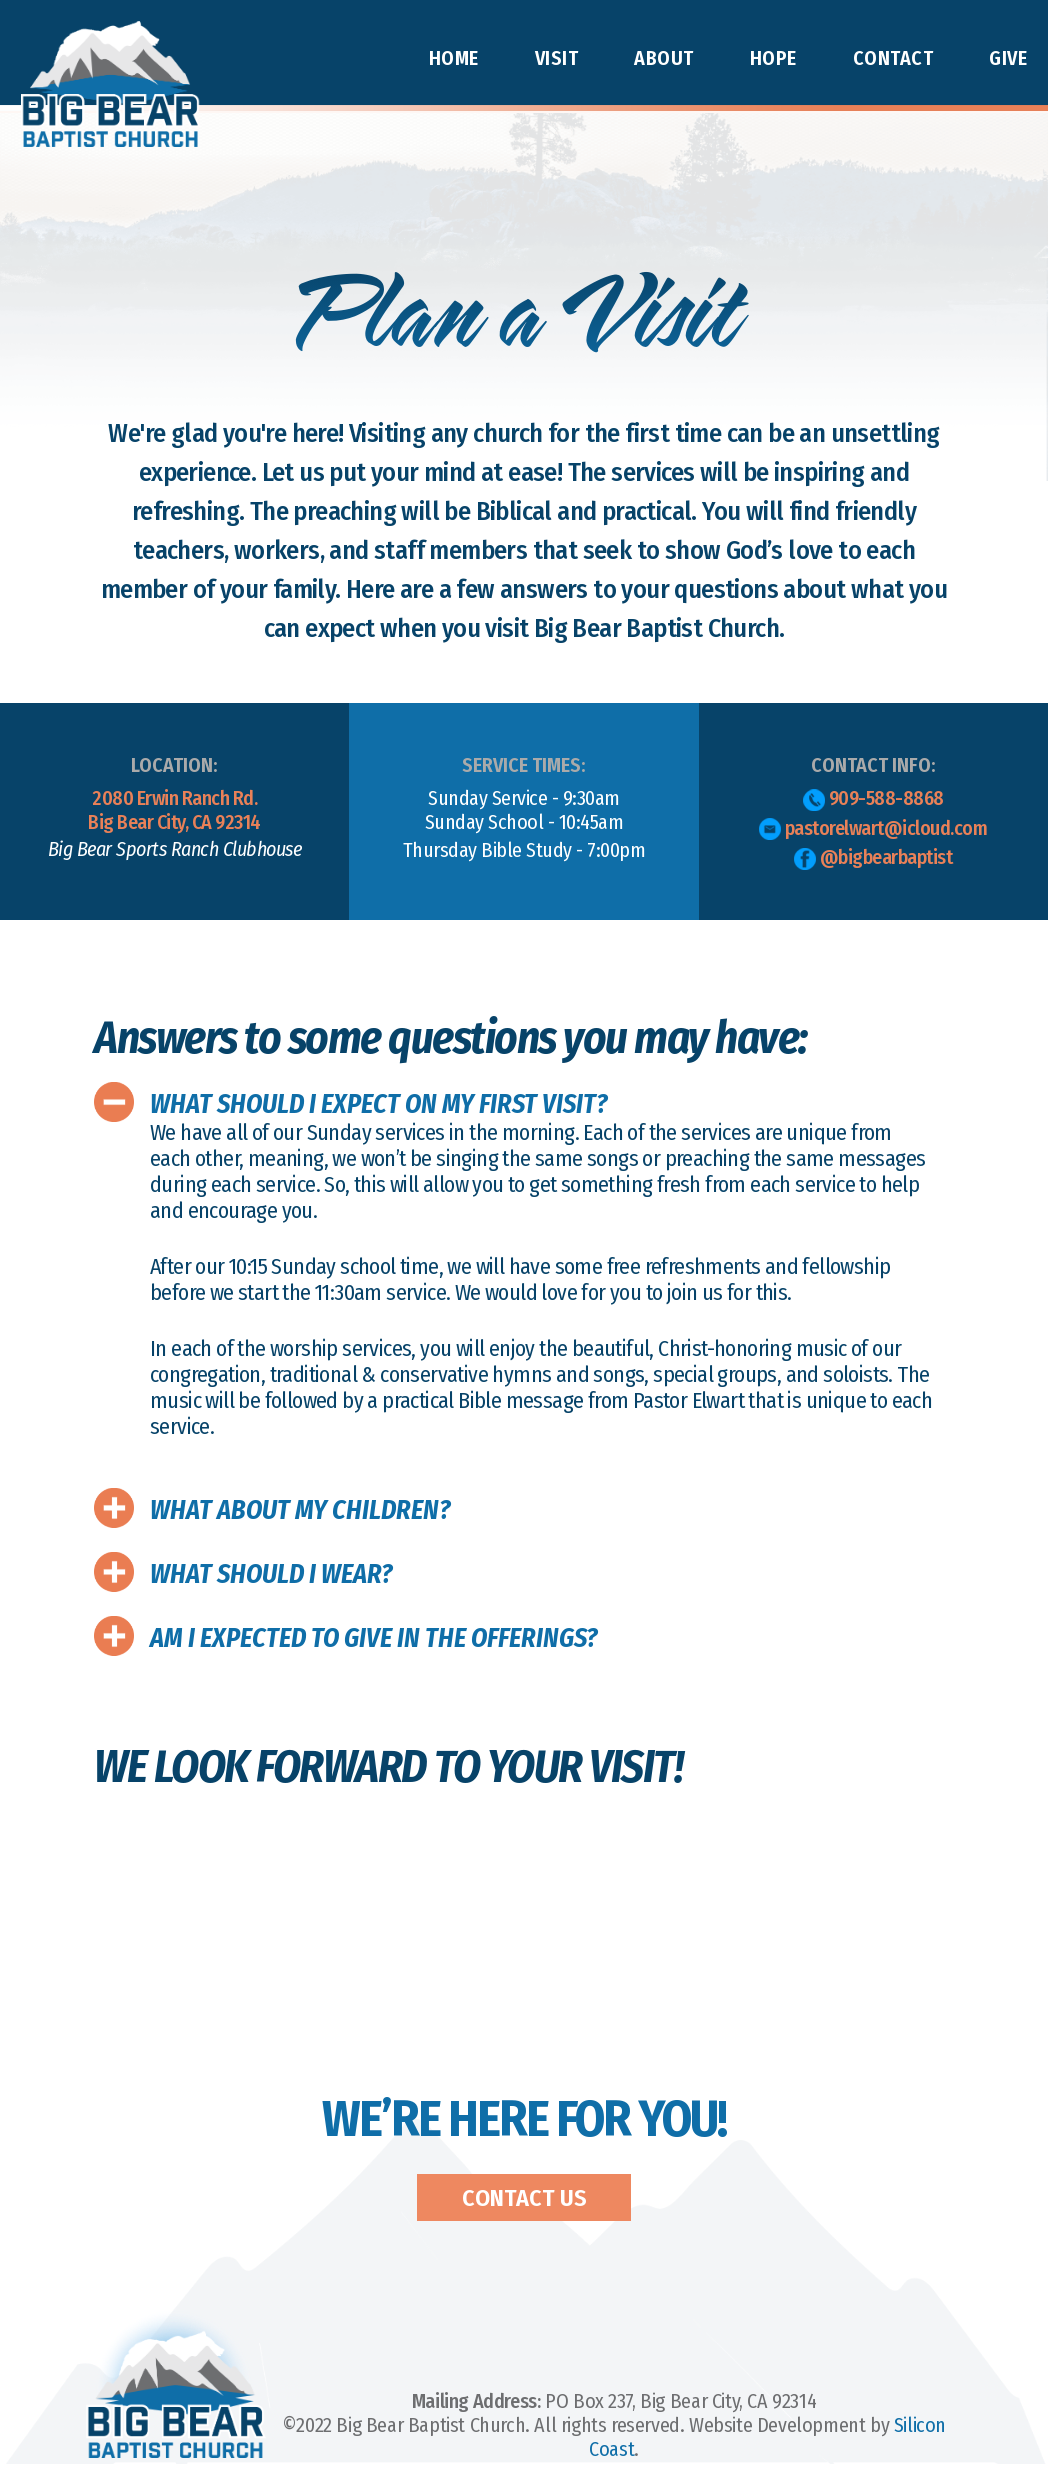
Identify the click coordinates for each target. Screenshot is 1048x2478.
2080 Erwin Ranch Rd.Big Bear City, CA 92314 (174, 823)
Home (454, 58)
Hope (773, 58)
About (664, 58)
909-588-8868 (873, 798)
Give (1008, 58)
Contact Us (524, 2198)
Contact (893, 58)
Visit (557, 58)
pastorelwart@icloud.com (873, 828)
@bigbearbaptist (873, 857)
